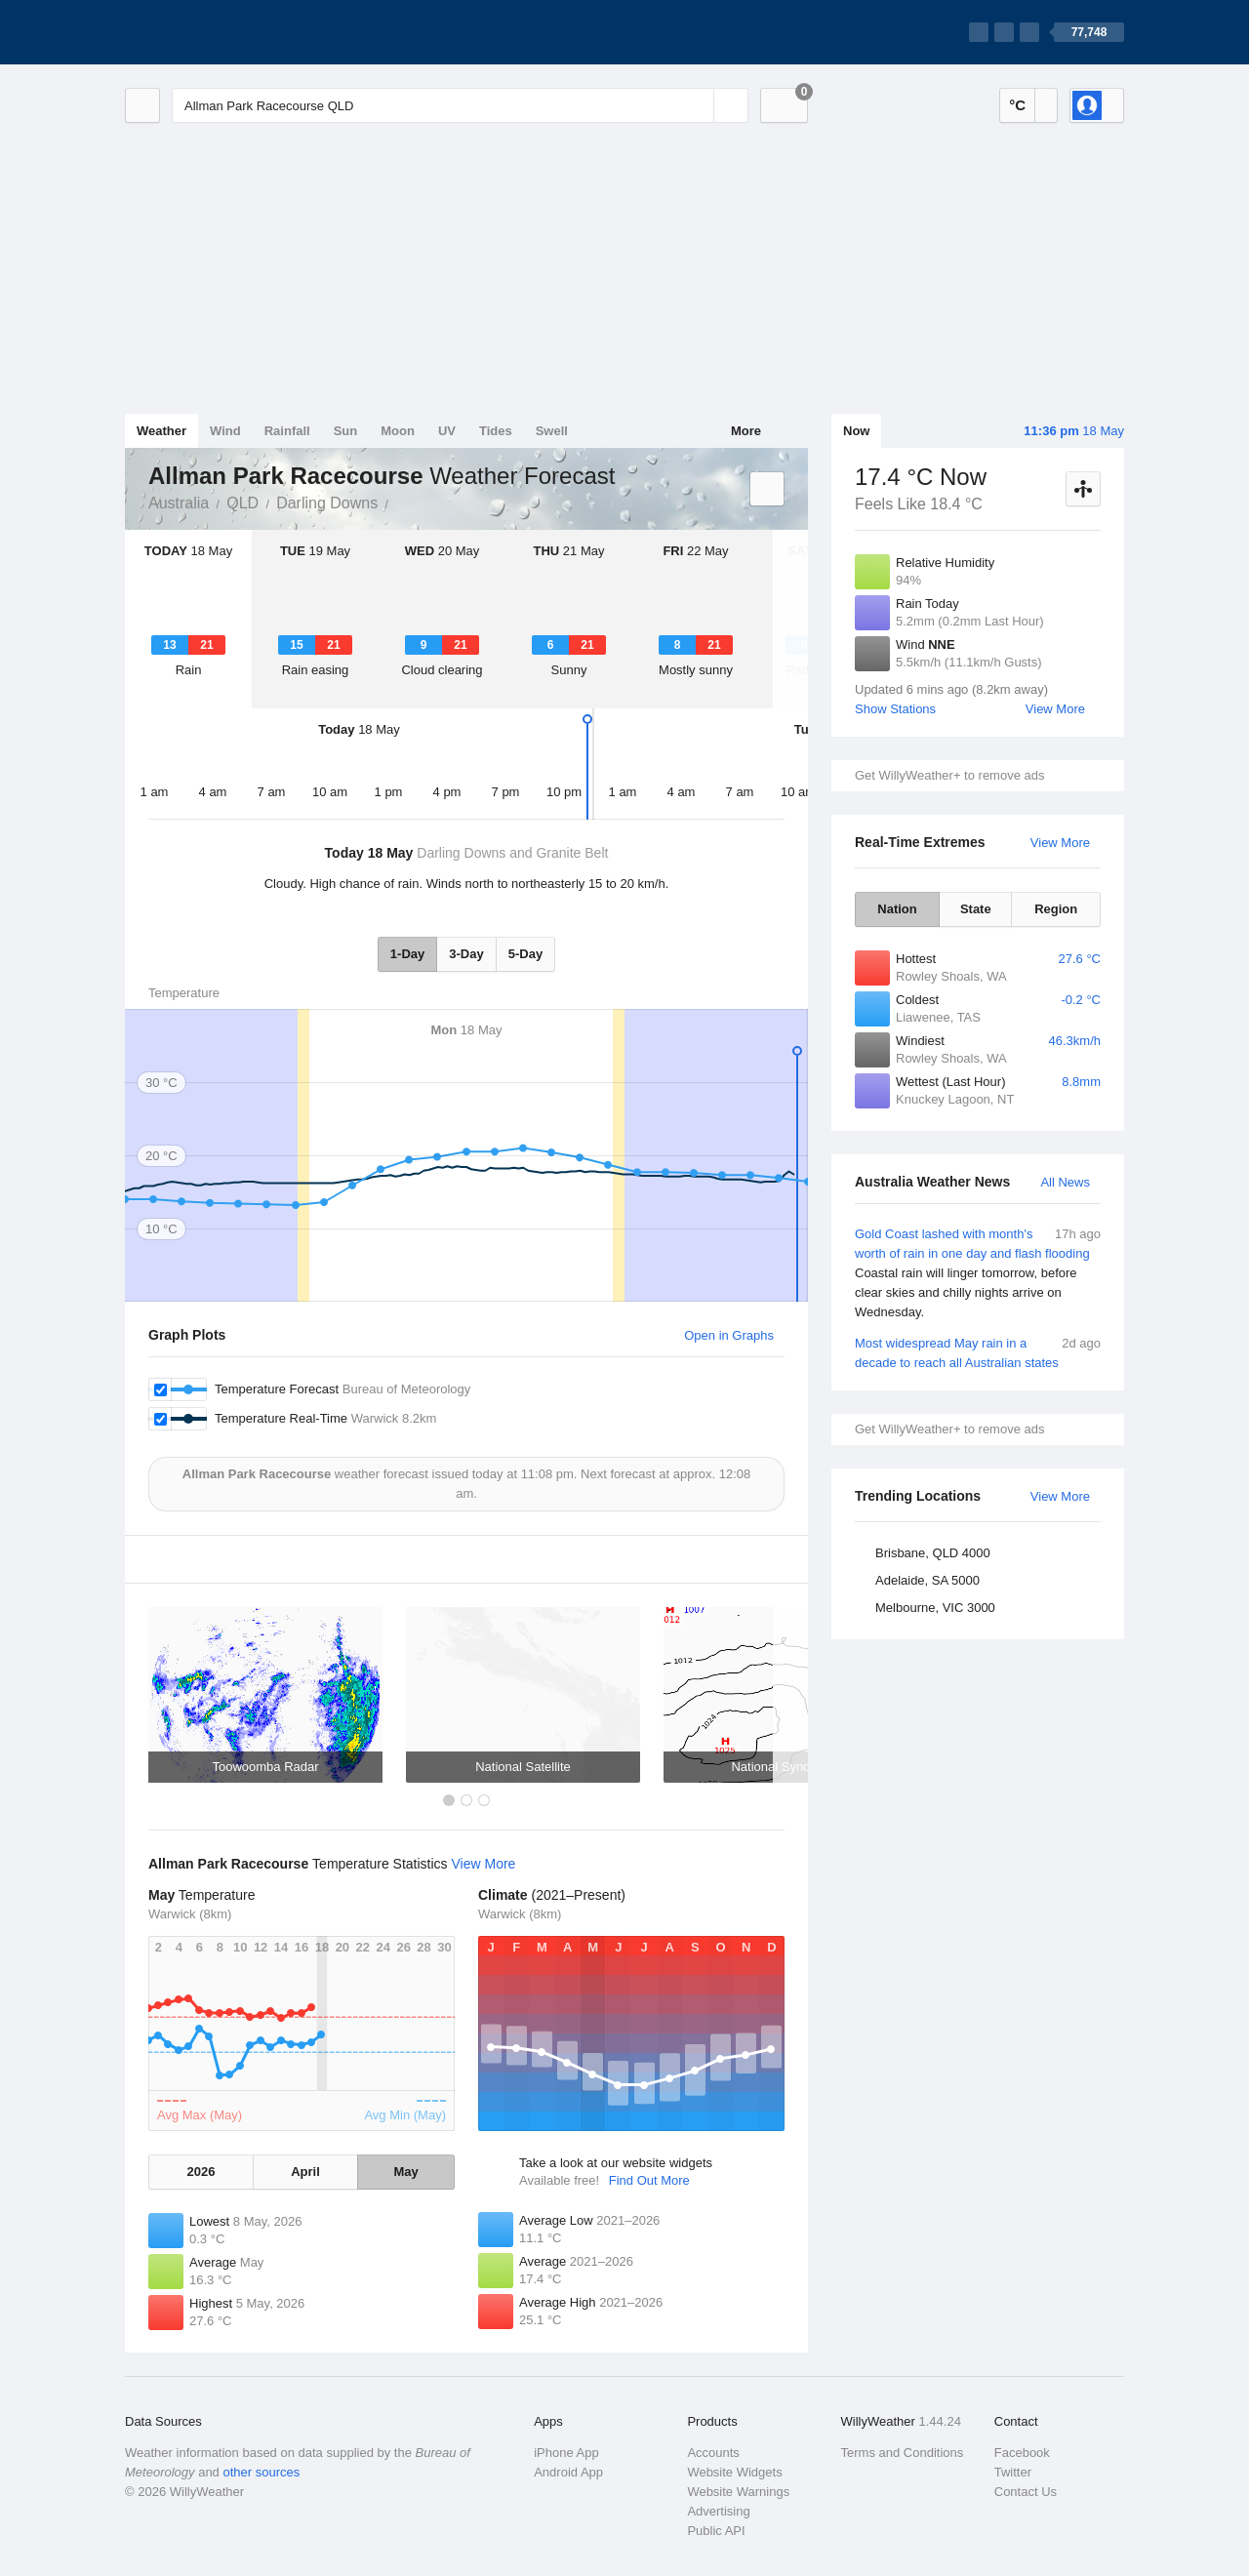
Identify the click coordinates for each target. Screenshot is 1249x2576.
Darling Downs (327, 503)
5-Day (525, 953)
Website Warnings (738, 2491)
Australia (178, 503)
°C (1017, 105)
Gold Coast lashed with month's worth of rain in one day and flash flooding (978, 1273)
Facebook (1022, 2452)
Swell (552, 430)
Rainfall (287, 430)
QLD (242, 503)
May (405, 2171)
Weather (161, 430)
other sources (261, 2472)
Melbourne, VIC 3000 (935, 1607)
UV (447, 430)
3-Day (466, 953)
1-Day (407, 953)
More (746, 430)
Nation (896, 909)
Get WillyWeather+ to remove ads (949, 775)
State (975, 909)
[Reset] (697, 105)
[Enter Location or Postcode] (460, 105)
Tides (495, 430)
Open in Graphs (729, 1335)
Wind (225, 430)
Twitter (1012, 2472)
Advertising (718, 2511)
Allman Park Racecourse (399, 501)
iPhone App (566, 2452)
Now (856, 430)
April (305, 2171)
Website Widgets (734, 2472)
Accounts (713, 2452)
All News (1065, 1182)
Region (1055, 909)
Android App (568, 2472)
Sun (346, 430)
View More (1055, 709)
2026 (200, 2171)
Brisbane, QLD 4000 (932, 1553)
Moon (398, 430)
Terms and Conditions (902, 2452)
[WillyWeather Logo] (216, 32)
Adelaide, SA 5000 (927, 1580)
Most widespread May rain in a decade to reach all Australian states (978, 1352)
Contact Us (1025, 2491)
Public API (716, 2530)
